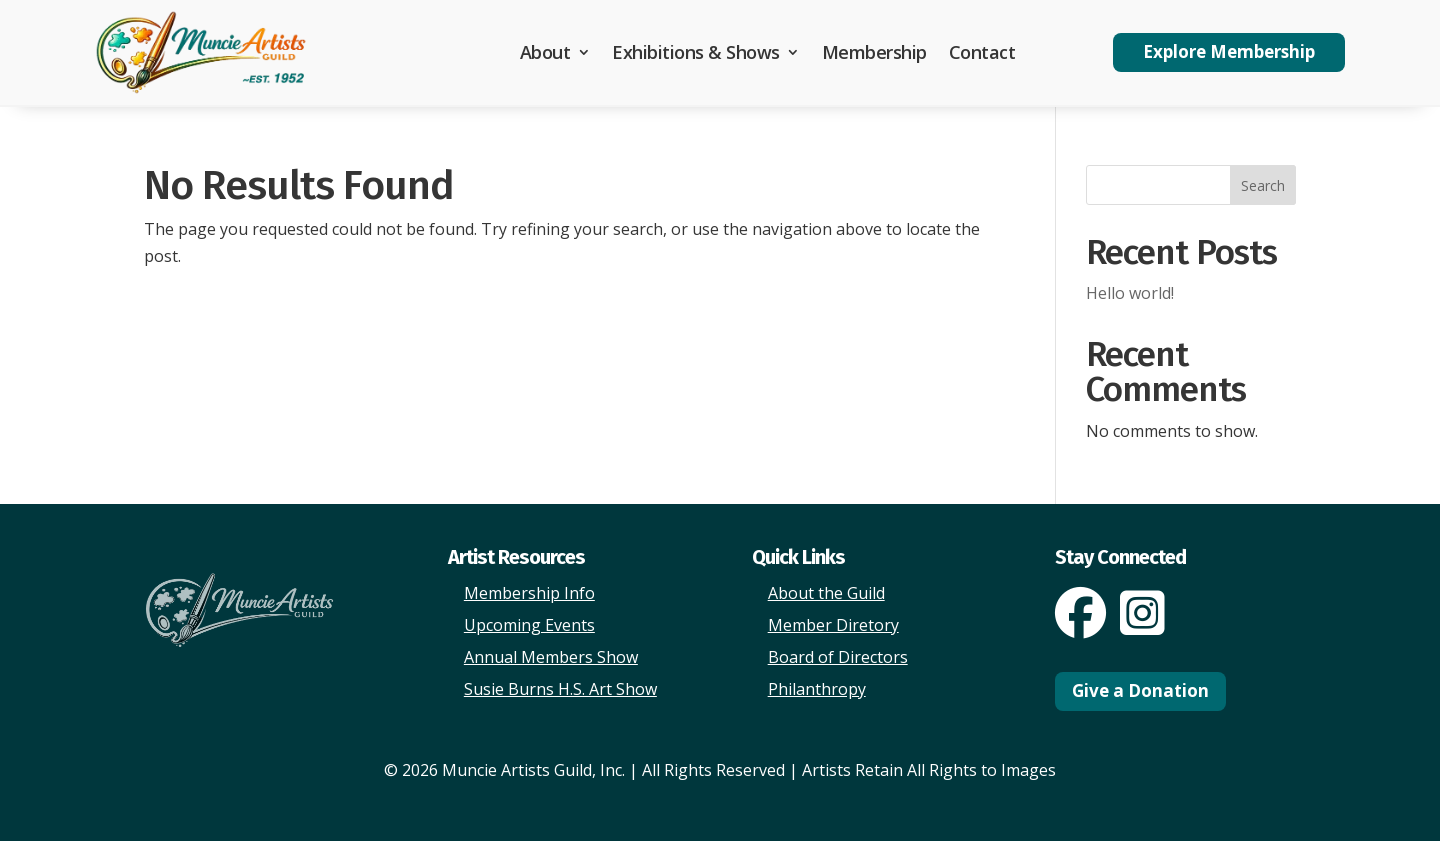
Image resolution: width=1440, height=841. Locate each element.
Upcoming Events (529, 625)
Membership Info (529, 593)
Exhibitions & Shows (696, 52)
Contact (982, 52)
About (545, 52)
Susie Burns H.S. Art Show (560, 689)
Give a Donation (1140, 690)
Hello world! (1130, 293)
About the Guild (826, 593)
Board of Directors (838, 657)
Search (1263, 185)
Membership (874, 52)
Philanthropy (817, 689)
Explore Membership (1229, 51)
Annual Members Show (551, 657)
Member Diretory (833, 625)
